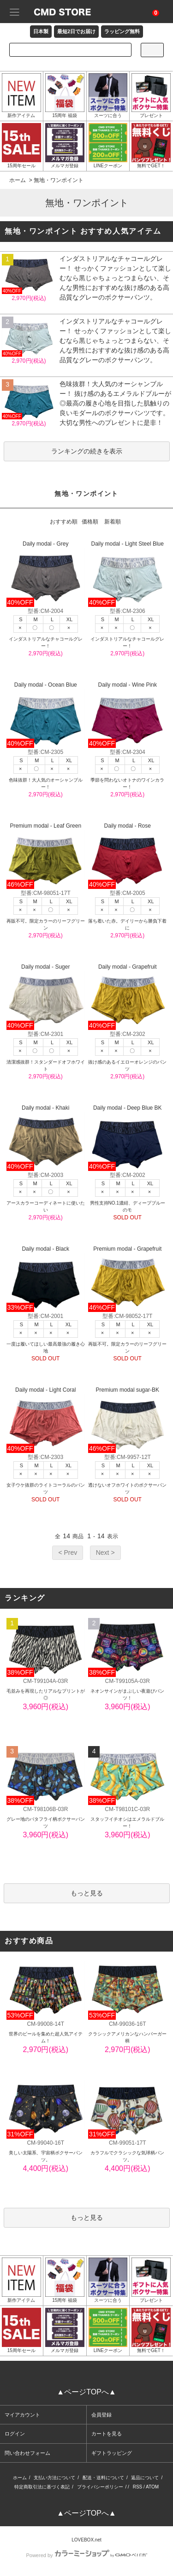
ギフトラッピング (111, 2453)
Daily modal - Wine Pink (127, 715)
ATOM (152, 2486)
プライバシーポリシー (100, 2486)
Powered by (86, 2555)
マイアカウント (22, 2414)
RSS (138, 2486)
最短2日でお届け (76, 31)
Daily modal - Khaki (45, 1138)
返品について (145, 2477)
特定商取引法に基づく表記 (42, 2486)
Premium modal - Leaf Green (45, 856)
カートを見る (106, 2433)
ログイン (15, 2433)
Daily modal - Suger (45, 997)
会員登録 (101, 2414)
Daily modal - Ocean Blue (45, 715)
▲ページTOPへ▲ (86, 2392)
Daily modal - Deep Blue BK (127, 1138)
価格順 (90, 521)
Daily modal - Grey (45, 574)
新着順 (112, 521)
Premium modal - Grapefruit (127, 1279)
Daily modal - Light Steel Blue (127, 574)
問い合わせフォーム (27, 2453)
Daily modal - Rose (127, 856)
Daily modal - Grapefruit (127, 997)
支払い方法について (54, 2477)
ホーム (17, 180)
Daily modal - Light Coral (45, 1420)
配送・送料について (103, 2477)
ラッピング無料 (122, 31)
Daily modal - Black (45, 1279)
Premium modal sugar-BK (127, 1420)
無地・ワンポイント (59, 180)
